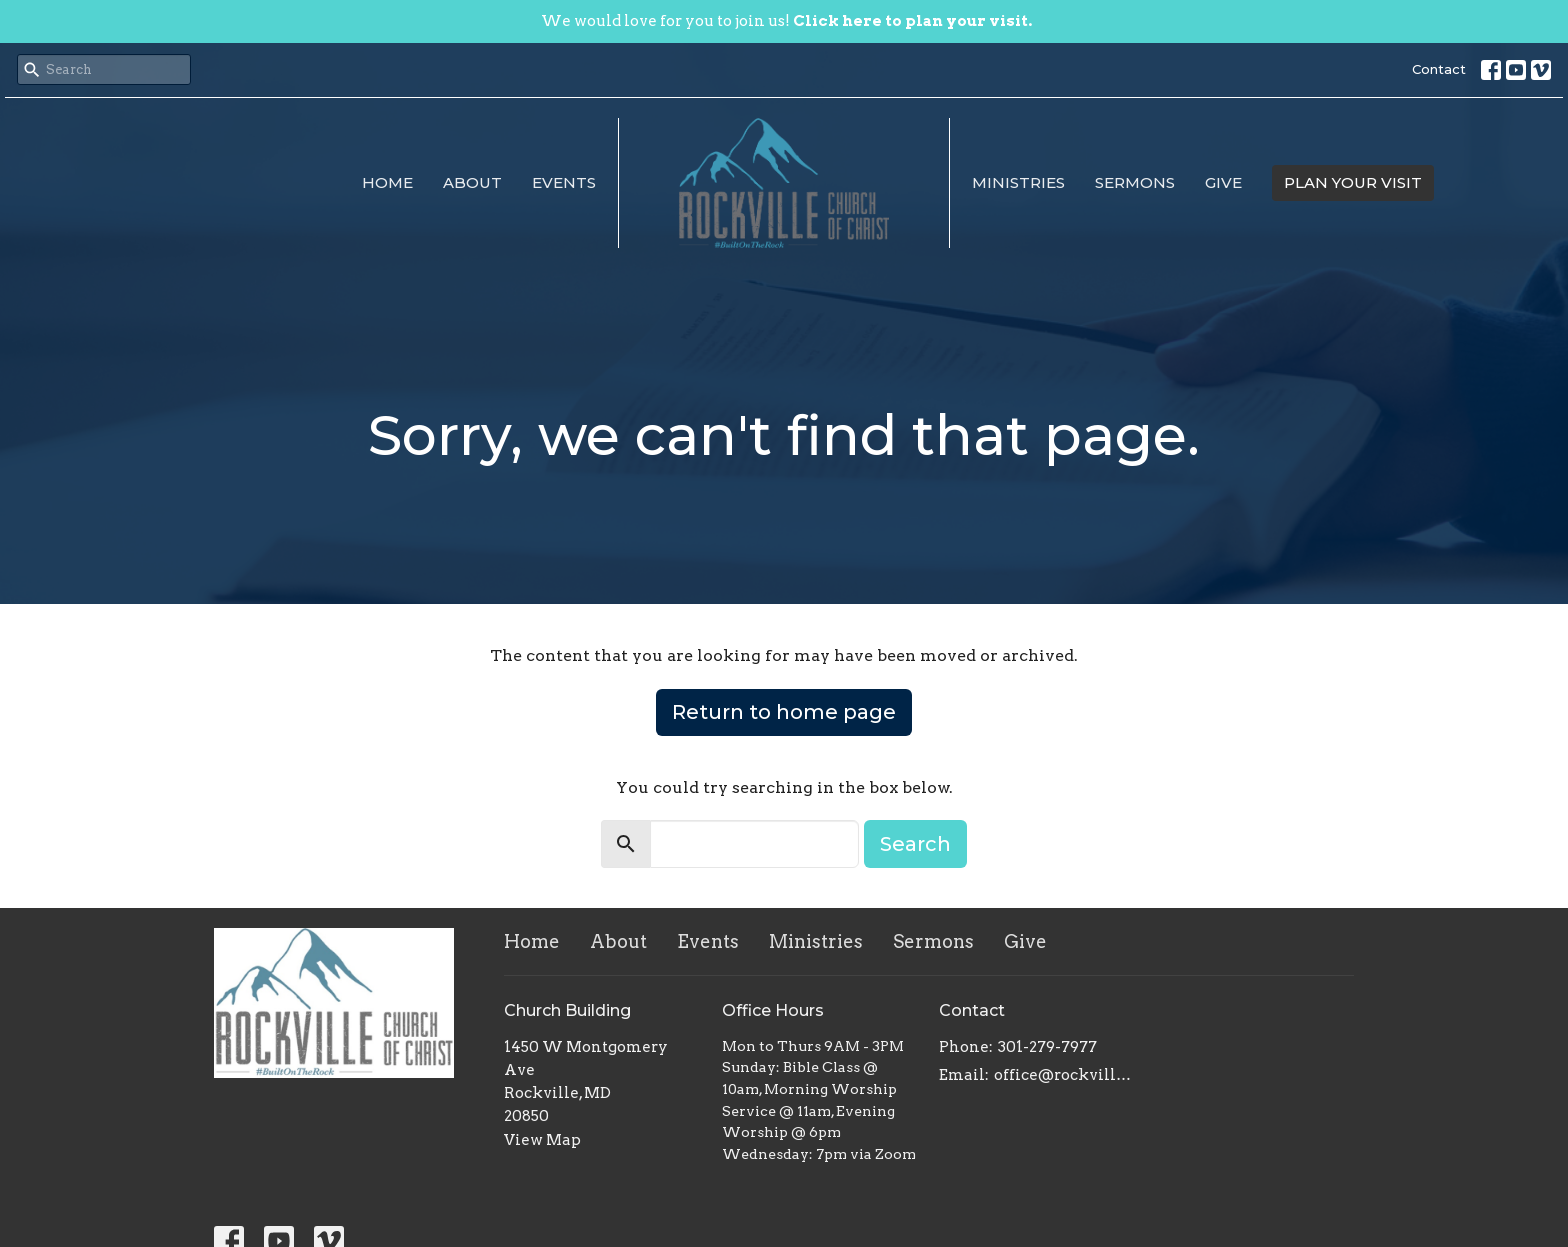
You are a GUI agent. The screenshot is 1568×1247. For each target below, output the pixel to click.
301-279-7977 (1047, 1047)
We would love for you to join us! (786, 21)
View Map (542, 1140)
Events (564, 182)
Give (1223, 182)
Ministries (1018, 182)
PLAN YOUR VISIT (1353, 182)
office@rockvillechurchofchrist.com (1065, 1075)
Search (915, 844)
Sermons (1135, 182)
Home (387, 182)
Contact (1439, 69)
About (472, 182)
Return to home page (784, 712)
